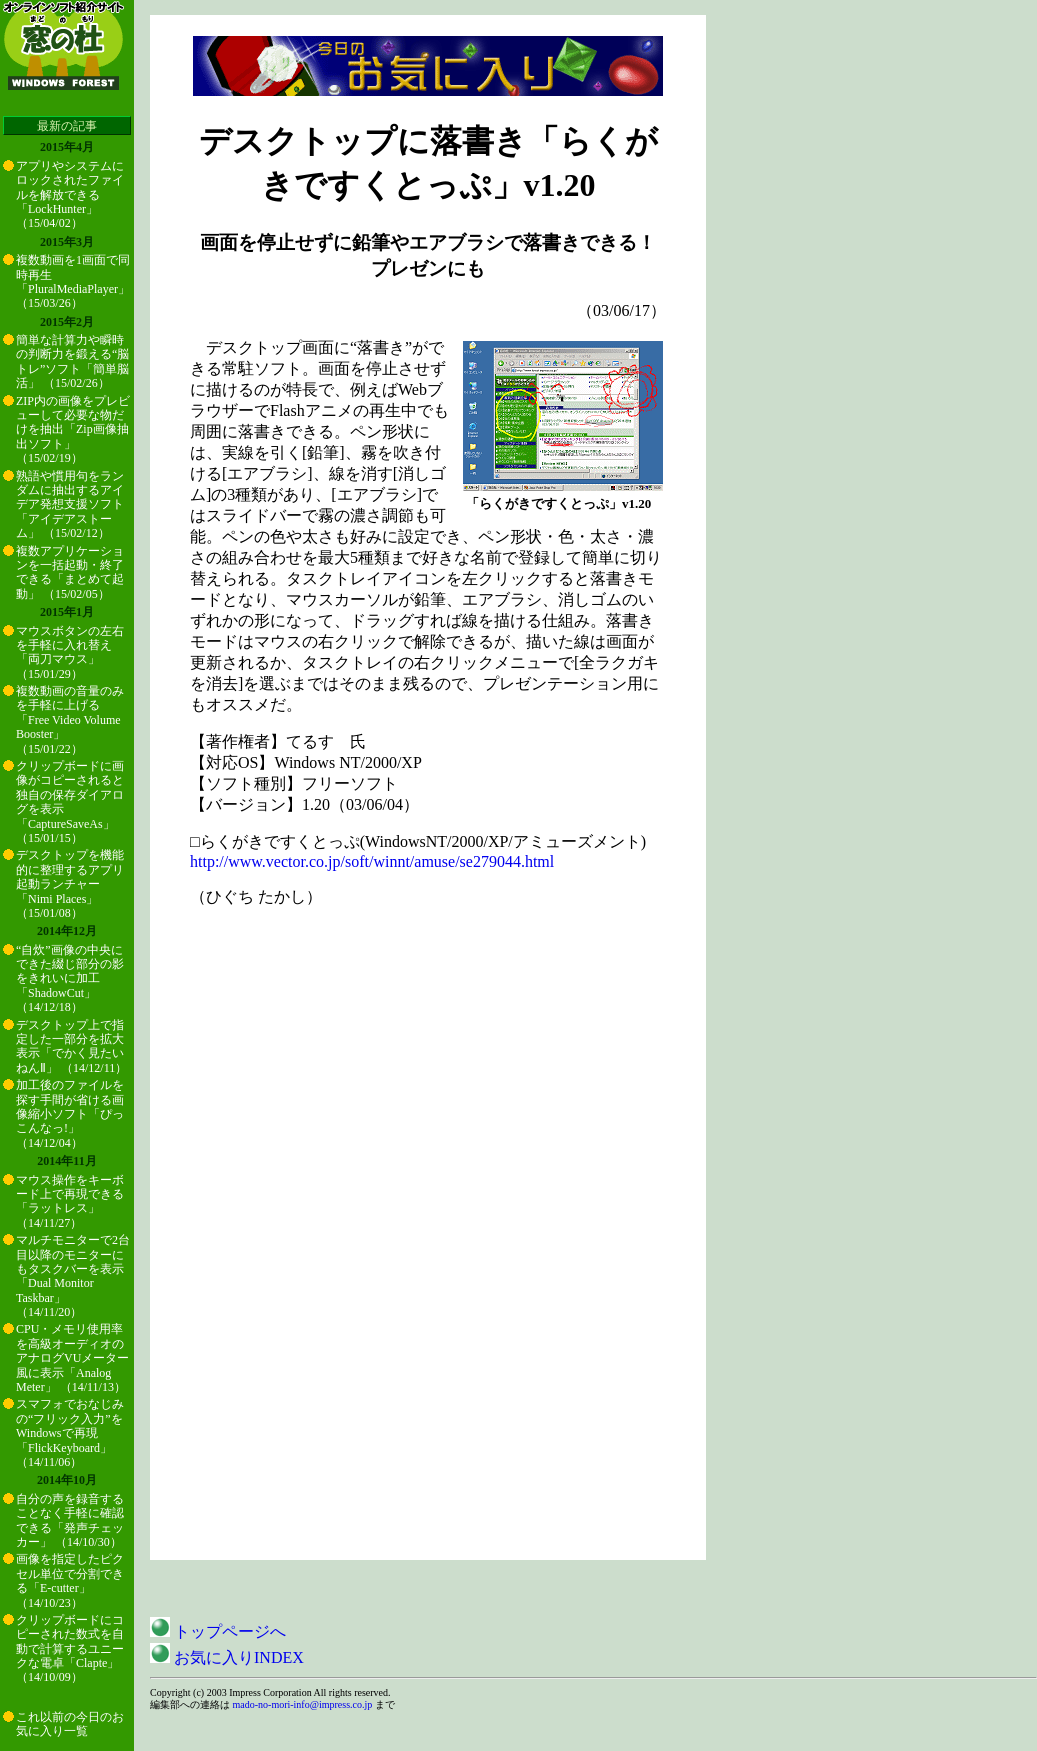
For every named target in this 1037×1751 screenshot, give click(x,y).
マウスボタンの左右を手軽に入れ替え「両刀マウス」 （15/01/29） (70, 652)
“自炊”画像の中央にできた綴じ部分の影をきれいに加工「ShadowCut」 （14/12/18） (70, 979)
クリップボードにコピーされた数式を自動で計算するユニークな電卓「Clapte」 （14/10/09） (70, 1649)
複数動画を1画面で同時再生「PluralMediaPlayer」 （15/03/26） (73, 281)
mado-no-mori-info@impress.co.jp (303, 1704)
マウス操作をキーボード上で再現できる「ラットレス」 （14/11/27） (70, 1201)
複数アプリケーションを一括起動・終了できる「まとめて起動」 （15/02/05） (70, 572)
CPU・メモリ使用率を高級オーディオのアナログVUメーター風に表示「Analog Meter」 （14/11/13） (72, 1358)
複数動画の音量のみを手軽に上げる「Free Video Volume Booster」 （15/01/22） (70, 720)
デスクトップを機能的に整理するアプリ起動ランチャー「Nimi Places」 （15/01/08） (70, 884)
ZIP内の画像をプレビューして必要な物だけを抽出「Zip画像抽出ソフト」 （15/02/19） (73, 430)
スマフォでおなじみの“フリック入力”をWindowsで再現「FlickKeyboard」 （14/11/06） (70, 1433)
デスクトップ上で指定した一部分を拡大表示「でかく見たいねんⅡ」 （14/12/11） (71, 1046)
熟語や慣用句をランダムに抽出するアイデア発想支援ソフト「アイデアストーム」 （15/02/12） (70, 505)
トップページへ (218, 1631)
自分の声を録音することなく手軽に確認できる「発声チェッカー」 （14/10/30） (70, 1520)
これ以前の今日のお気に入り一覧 (70, 1724)
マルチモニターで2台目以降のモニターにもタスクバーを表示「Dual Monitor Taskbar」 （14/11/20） (73, 1276)
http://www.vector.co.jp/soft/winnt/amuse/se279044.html (372, 861)
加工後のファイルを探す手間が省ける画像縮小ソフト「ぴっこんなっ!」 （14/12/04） (70, 1114)
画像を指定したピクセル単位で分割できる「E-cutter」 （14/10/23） (70, 1580)
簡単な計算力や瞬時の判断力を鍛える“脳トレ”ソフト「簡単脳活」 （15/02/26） (72, 361)
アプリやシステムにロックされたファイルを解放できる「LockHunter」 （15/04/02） (70, 195)
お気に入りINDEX (227, 1657)
